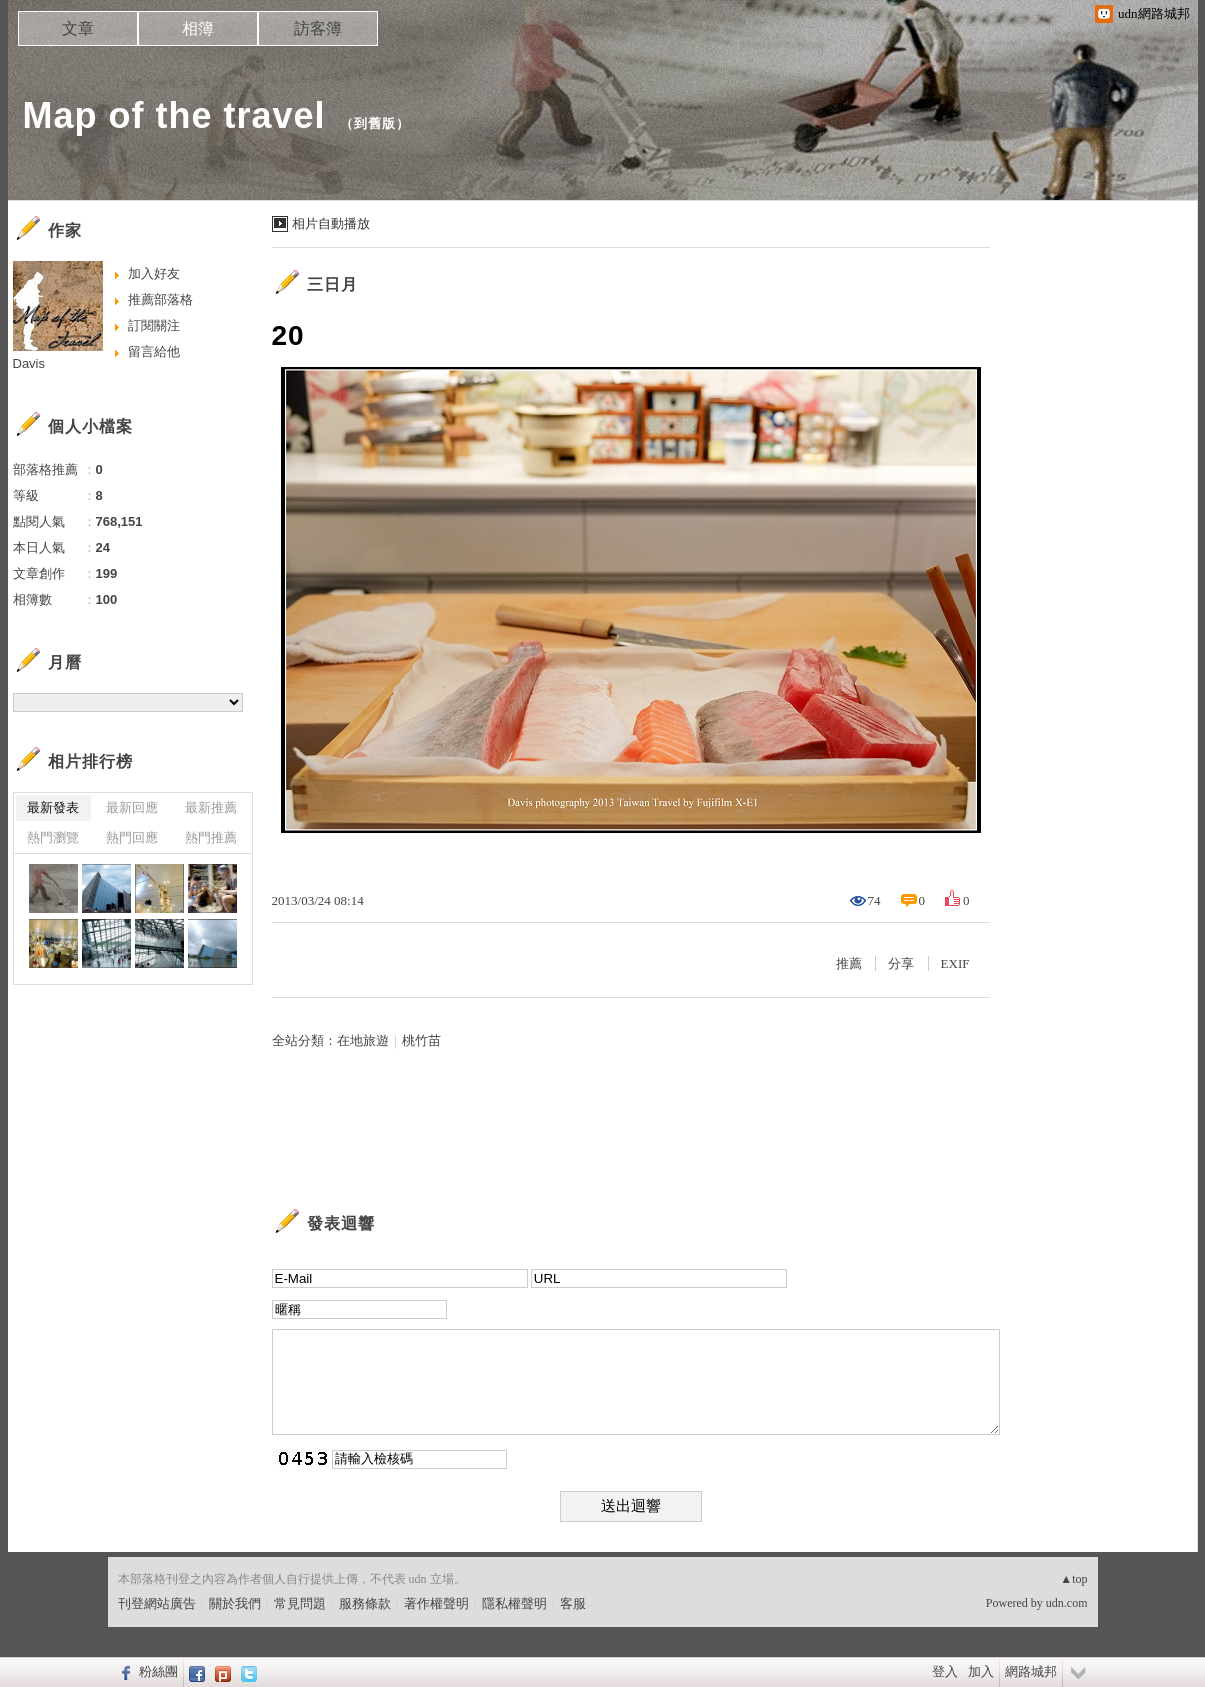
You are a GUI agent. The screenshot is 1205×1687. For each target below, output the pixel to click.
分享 (901, 963)
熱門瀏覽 (53, 837)
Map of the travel (174, 115)
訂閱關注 (154, 325)
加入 (981, 1671)
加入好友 (154, 273)
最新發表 (53, 807)
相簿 (198, 28)
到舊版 (375, 123)
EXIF (955, 963)
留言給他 (154, 351)
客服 (573, 1603)
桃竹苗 (421, 1040)
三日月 (332, 284)
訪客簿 (318, 28)
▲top (1073, 1579)
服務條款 (365, 1603)
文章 (78, 28)
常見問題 (300, 1603)
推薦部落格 (160, 299)
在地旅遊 (363, 1040)
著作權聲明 (436, 1603)
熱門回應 (132, 837)
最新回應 (132, 807)
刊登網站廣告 (157, 1603)
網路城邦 (1031, 1671)
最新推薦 (211, 807)
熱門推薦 (211, 837)
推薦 (849, 963)
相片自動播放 (331, 223)
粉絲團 (158, 1671)
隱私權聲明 (514, 1603)
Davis (29, 363)
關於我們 (235, 1603)
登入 (945, 1671)
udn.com (1067, 1603)
